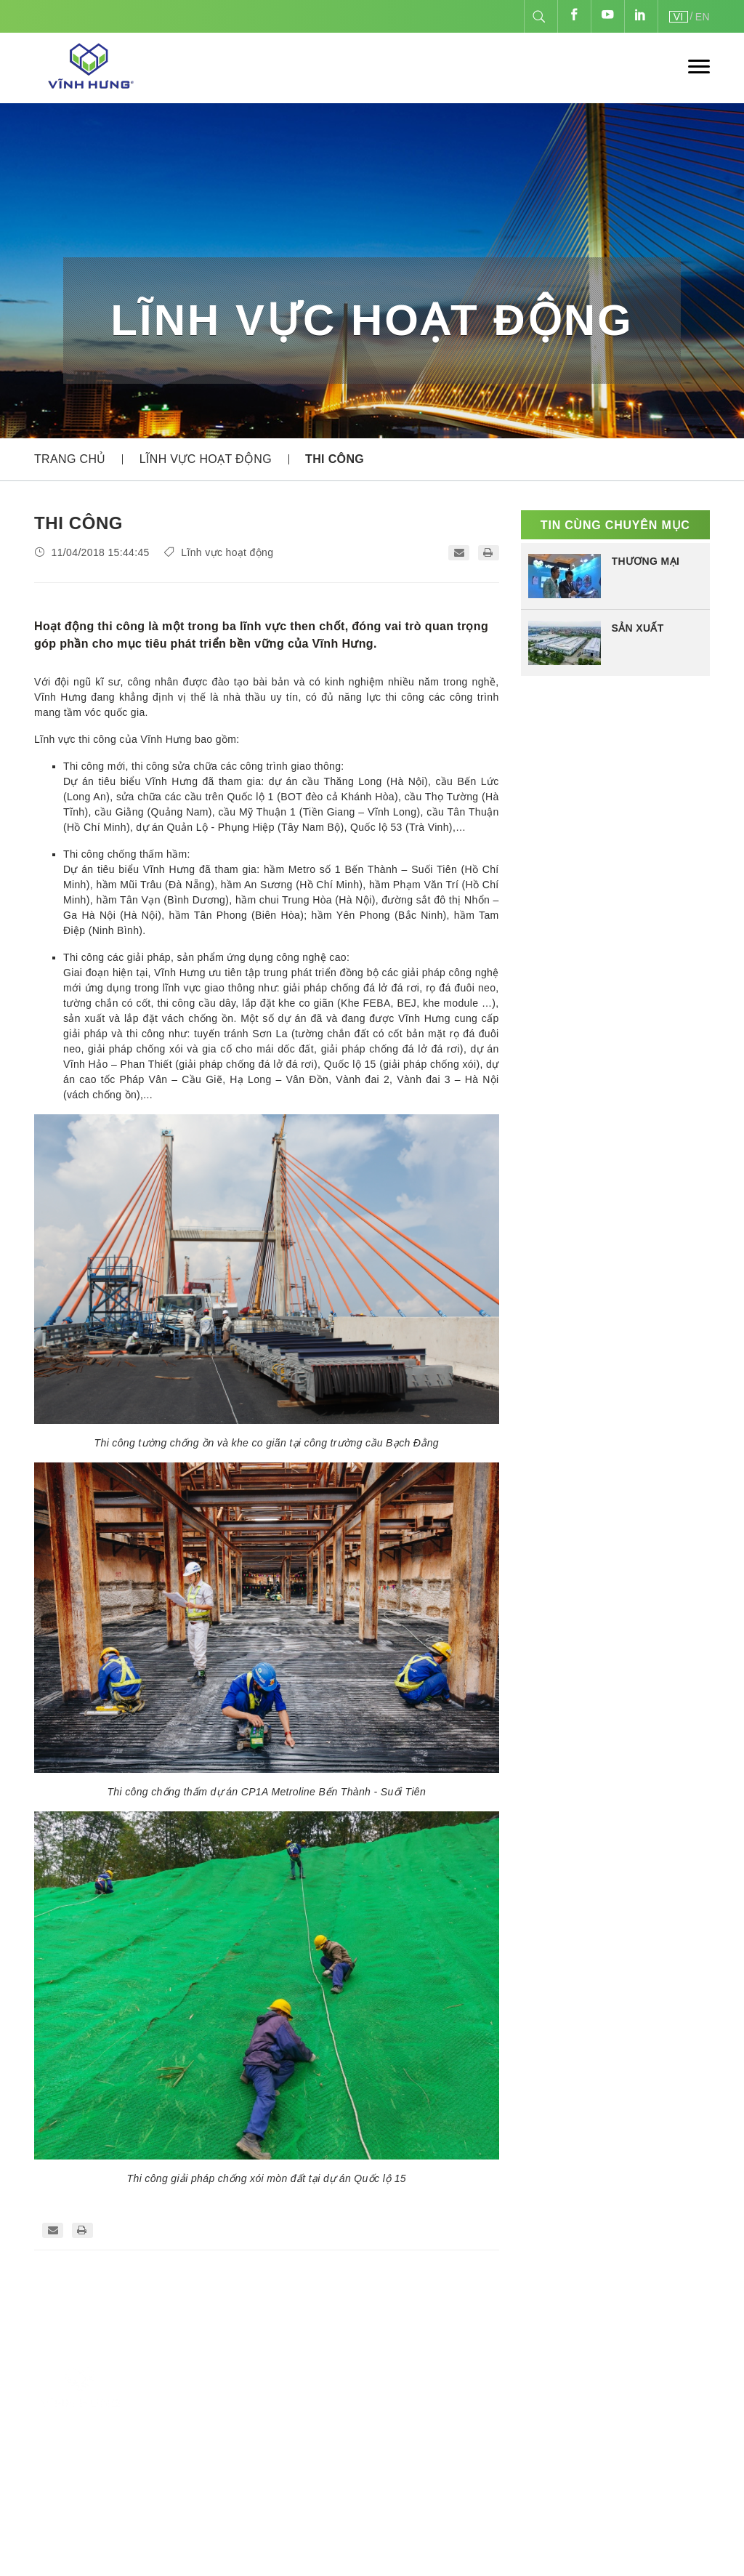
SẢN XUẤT (638, 628)
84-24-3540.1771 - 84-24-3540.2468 (304, 2452)
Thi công (471, 2410)
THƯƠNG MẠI (646, 561)
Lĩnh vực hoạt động (206, 459)
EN (702, 17)
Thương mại (481, 2432)
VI (679, 17)
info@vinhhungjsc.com (245, 2496)
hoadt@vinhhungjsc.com (338, 2517)
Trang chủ (70, 459)
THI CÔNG (334, 459)
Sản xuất (472, 2389)
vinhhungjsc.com (594, 2444)
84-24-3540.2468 (220, 2474)
